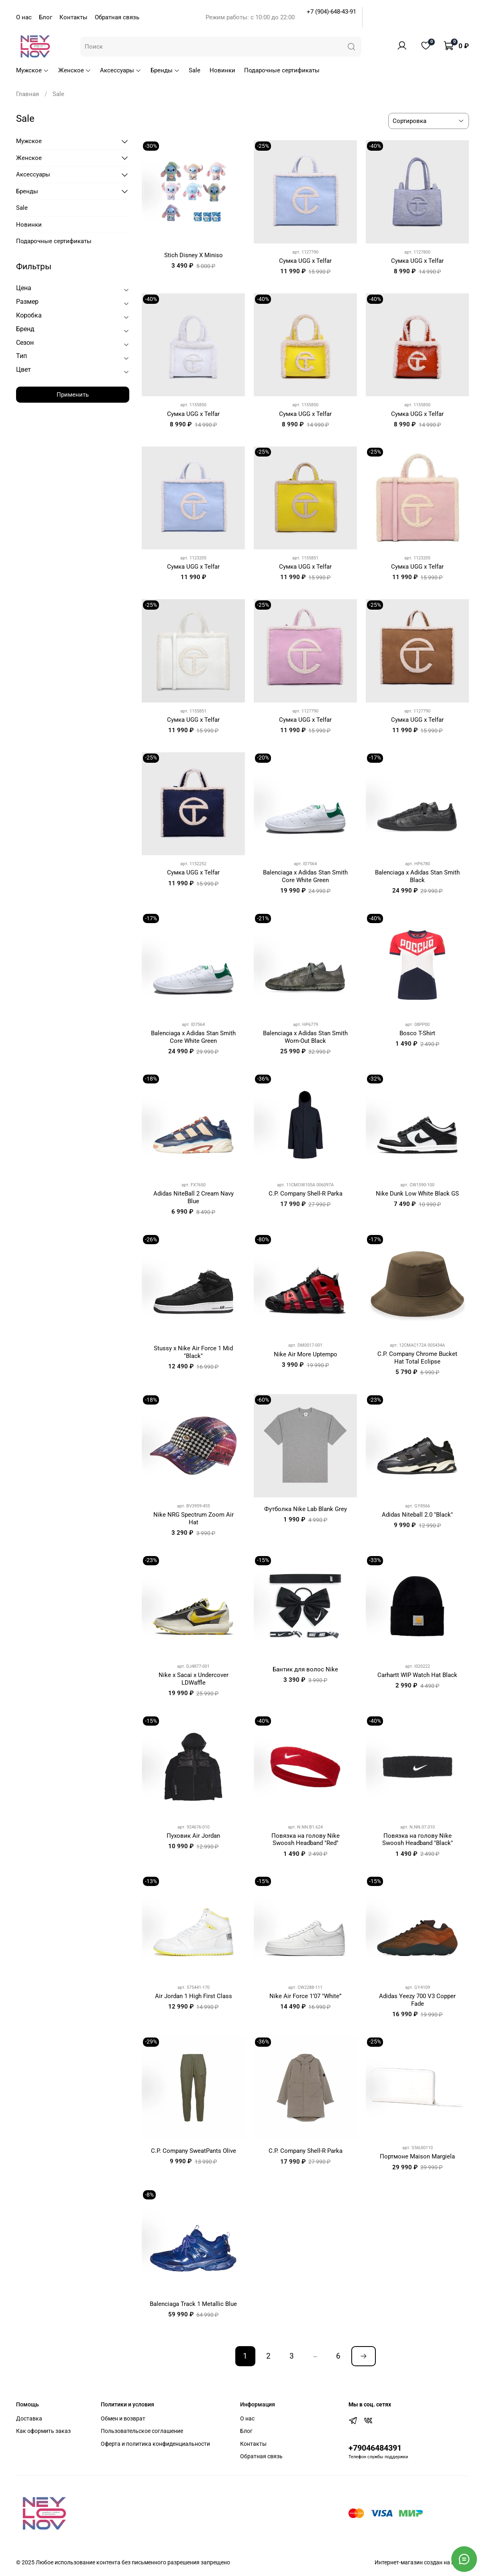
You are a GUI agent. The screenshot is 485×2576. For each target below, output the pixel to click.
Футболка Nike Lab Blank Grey (305, 1509)
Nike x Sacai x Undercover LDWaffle (193, 1678)
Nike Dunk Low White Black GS (417, 1193)
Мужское (32, 70)
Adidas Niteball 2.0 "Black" (417, 1514)
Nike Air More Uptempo (305, 1354)
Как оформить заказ (43, 2431)
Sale (194, 70)
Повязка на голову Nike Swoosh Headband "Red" (305, 1839)
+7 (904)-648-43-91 (331, 11)
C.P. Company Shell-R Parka (305, 1193)
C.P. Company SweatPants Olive (193, 2150)
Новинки (222, 70)
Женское (74, 70)
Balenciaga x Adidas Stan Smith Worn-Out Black (305, 1037)
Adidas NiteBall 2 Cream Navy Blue (193, 1197)
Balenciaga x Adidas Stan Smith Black (417, 876)
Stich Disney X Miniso (193, 255)
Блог (45, 17)
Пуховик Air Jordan (193, 1835)
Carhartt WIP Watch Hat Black (417, 1675)
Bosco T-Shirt (417, 1033)
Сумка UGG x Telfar (305, 260)
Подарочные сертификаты (282, 70)
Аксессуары (120, 70)
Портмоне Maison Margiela (417, 2156)
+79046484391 (374, 2448)
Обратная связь (117, 17)
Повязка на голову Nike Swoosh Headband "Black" (417, 1839)
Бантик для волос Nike (305, 1669)
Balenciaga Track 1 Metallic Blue (193, 2304)
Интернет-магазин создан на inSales (422, 2562)
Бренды (165, 70)
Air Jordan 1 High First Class (193, 1996)
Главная (27, 94)
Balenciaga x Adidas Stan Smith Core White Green (305, 876)
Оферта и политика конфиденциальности (155, 2444)
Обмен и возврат (123, 2418)
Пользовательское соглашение (142, 2431)
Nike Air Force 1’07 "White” (305, 1996)
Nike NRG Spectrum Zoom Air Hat (193, 1518)
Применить (73, 394)
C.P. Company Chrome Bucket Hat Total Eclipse (417, 1357)
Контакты (73, 17)
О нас (24, 17)
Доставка (29, 2418)
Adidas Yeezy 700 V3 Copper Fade (417, 1999)
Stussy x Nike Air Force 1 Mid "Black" (193, 1352)
